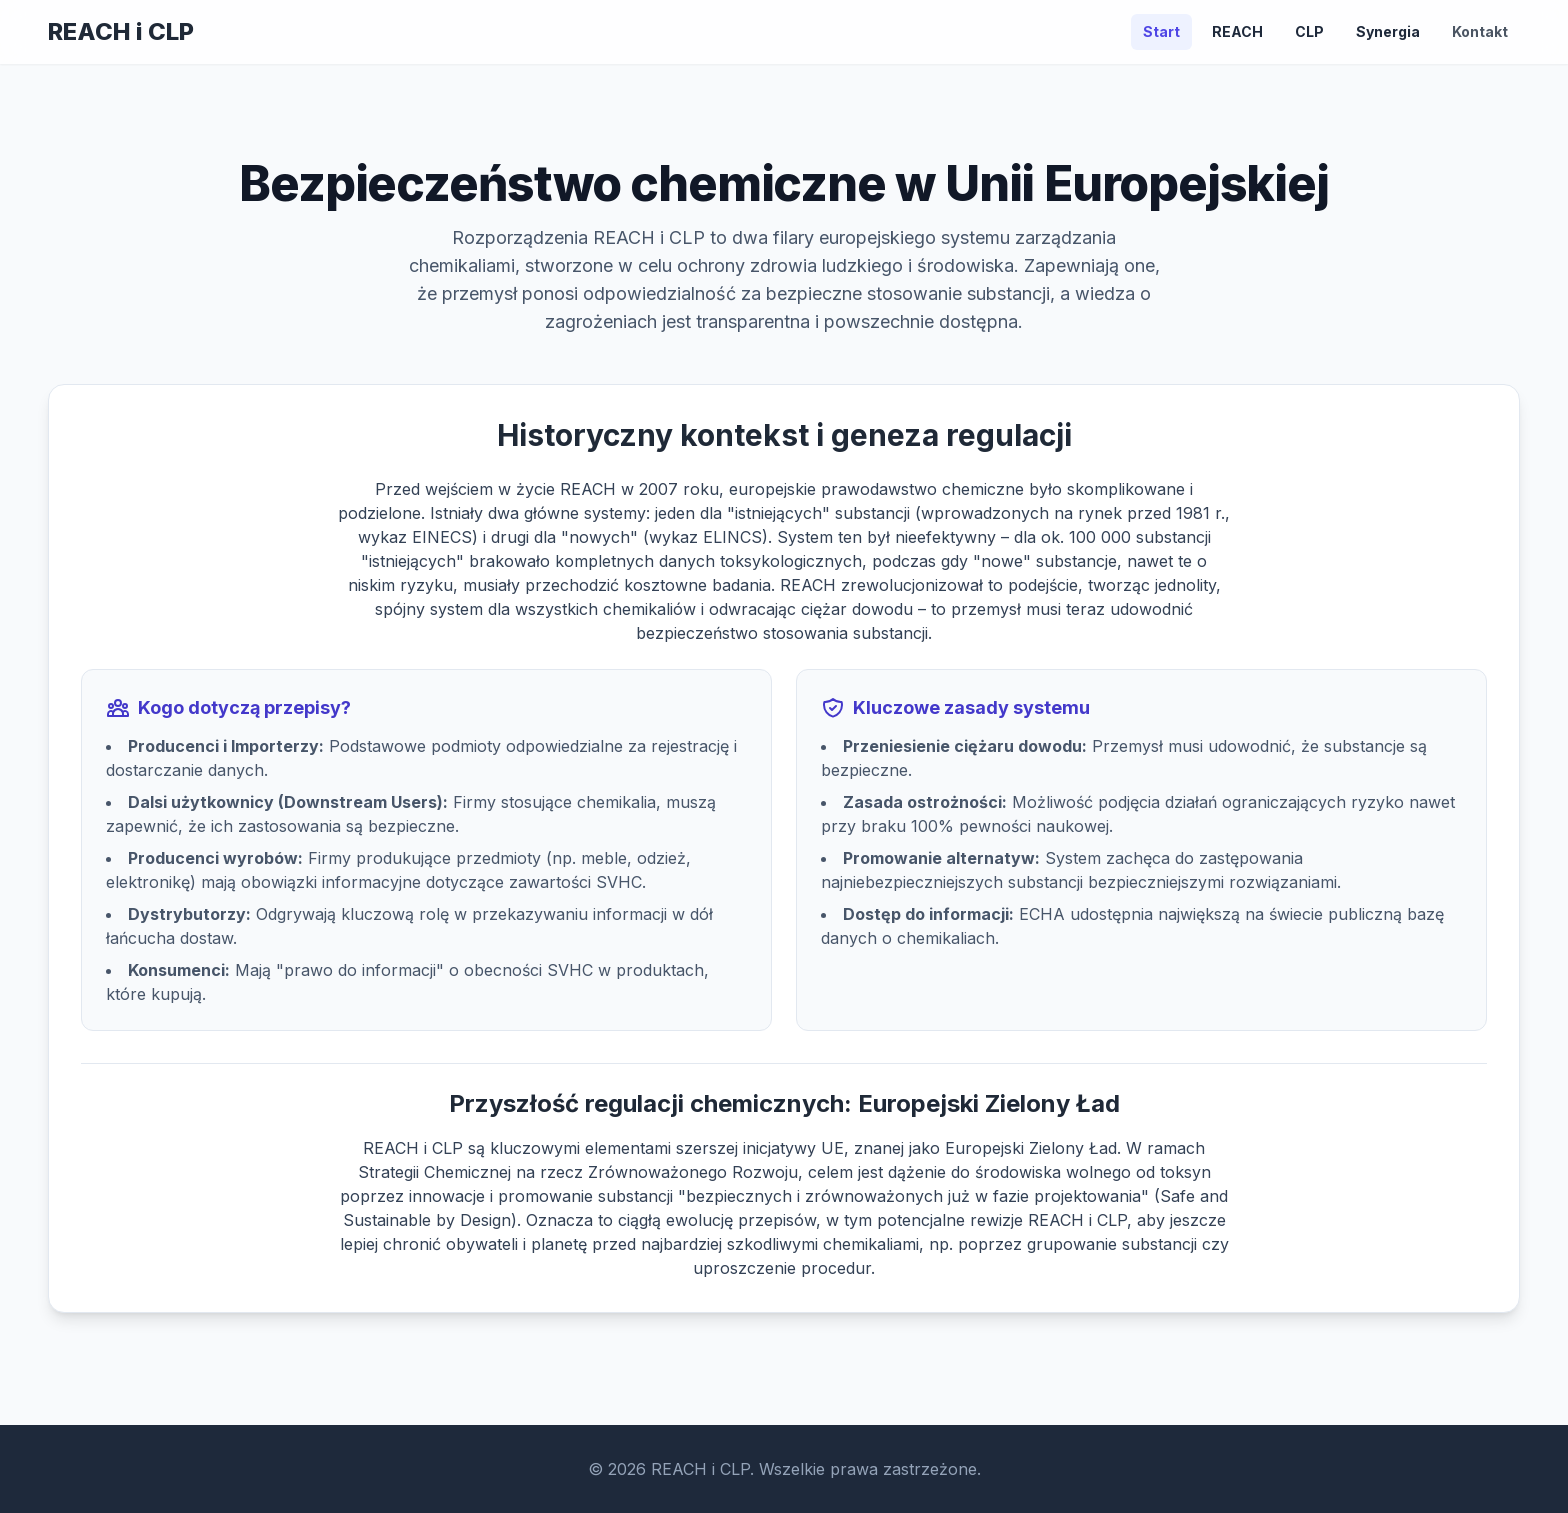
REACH (1237, 31)
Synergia (1388, 31)
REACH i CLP (121, 31)
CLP (1309, 31)
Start (1161, 31)
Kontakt (1480, 31)
